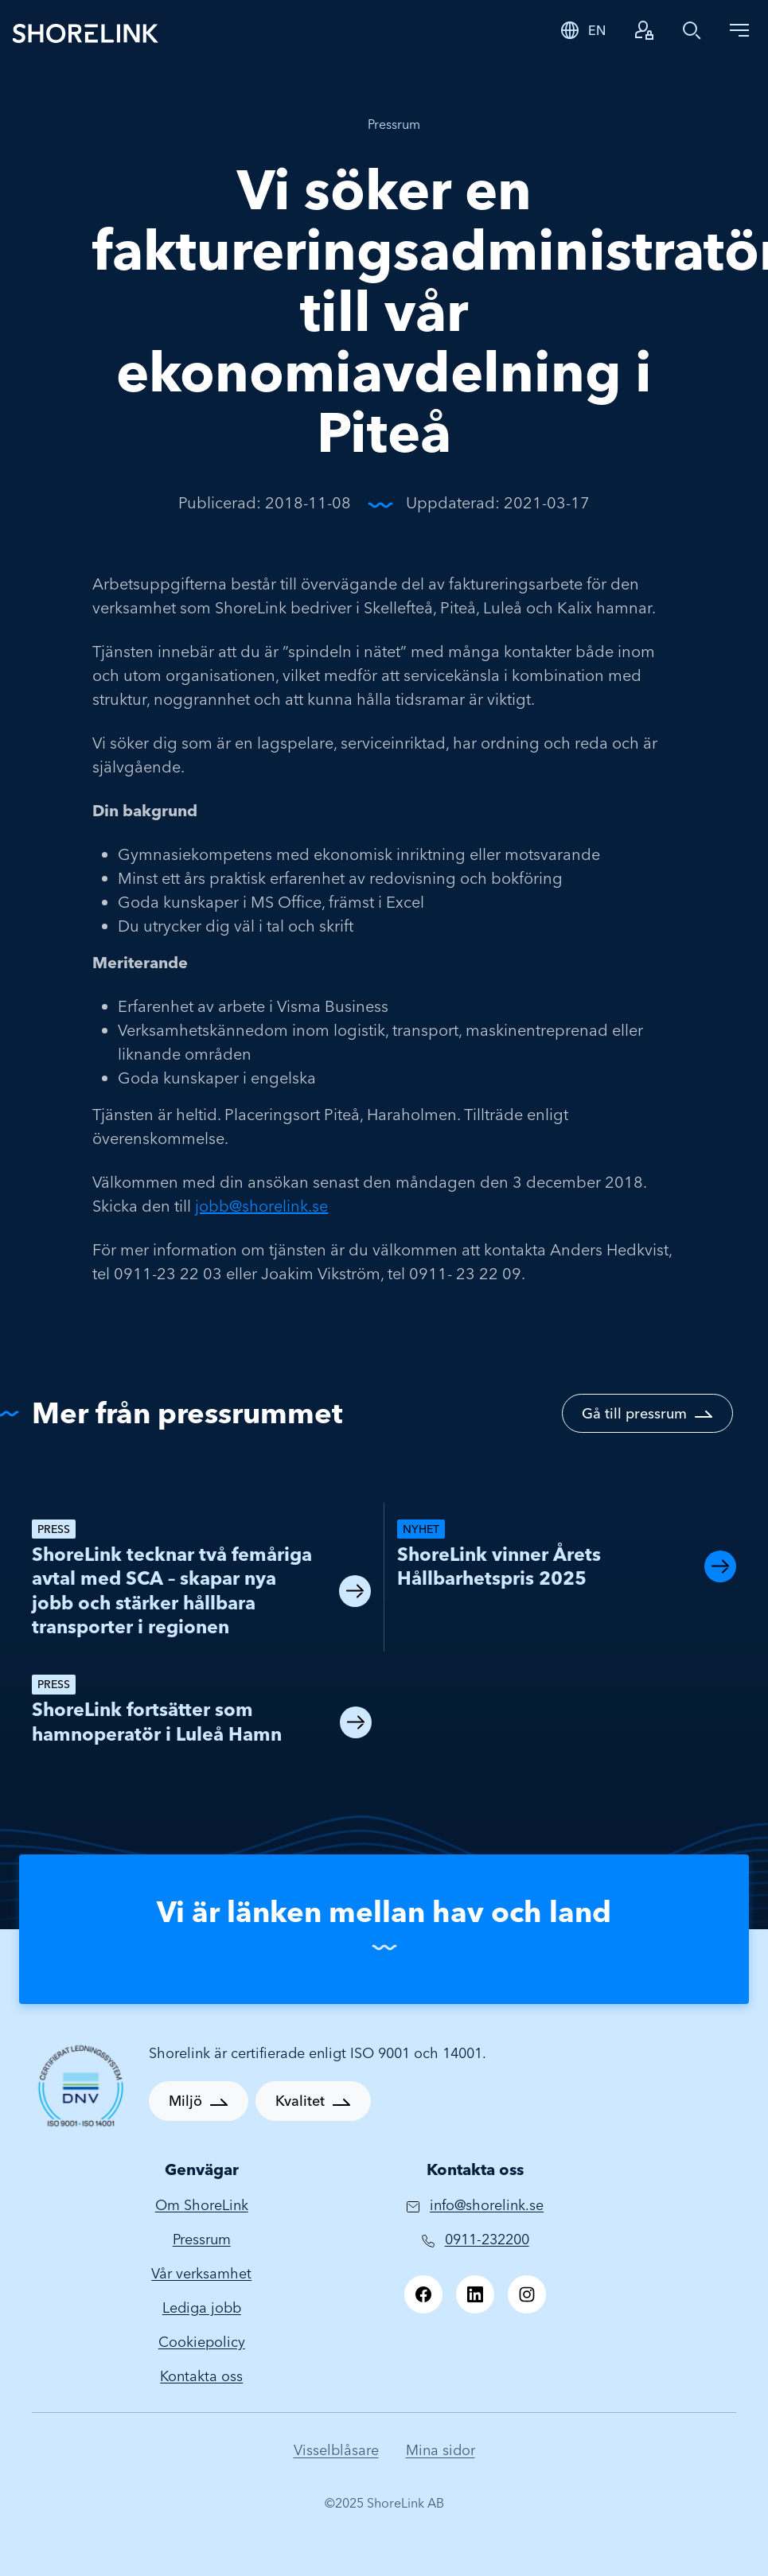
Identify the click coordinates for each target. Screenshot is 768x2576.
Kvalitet (300, 2101)
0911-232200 (487, 2239)
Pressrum (394, 124)
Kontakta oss (201, 2376)
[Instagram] (527, 2294)
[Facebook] (423, 2294)
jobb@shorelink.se (261, 1206)
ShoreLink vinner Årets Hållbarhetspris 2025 (499, 1566)
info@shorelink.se (487, 2205)
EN (597, 30)
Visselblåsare (336, 2450)
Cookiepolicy (201, 2342)
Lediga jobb (201, 2307)
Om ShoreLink (201, 2205)
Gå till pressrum (634, 1413)
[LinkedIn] (475, 2294)
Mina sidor (440, 2450)
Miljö (185, 2101)
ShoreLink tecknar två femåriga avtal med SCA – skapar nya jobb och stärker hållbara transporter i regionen (172, 1590)
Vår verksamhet (201, 2273)
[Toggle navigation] (739, 30)
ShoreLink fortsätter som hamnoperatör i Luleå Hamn (157, 1721)
